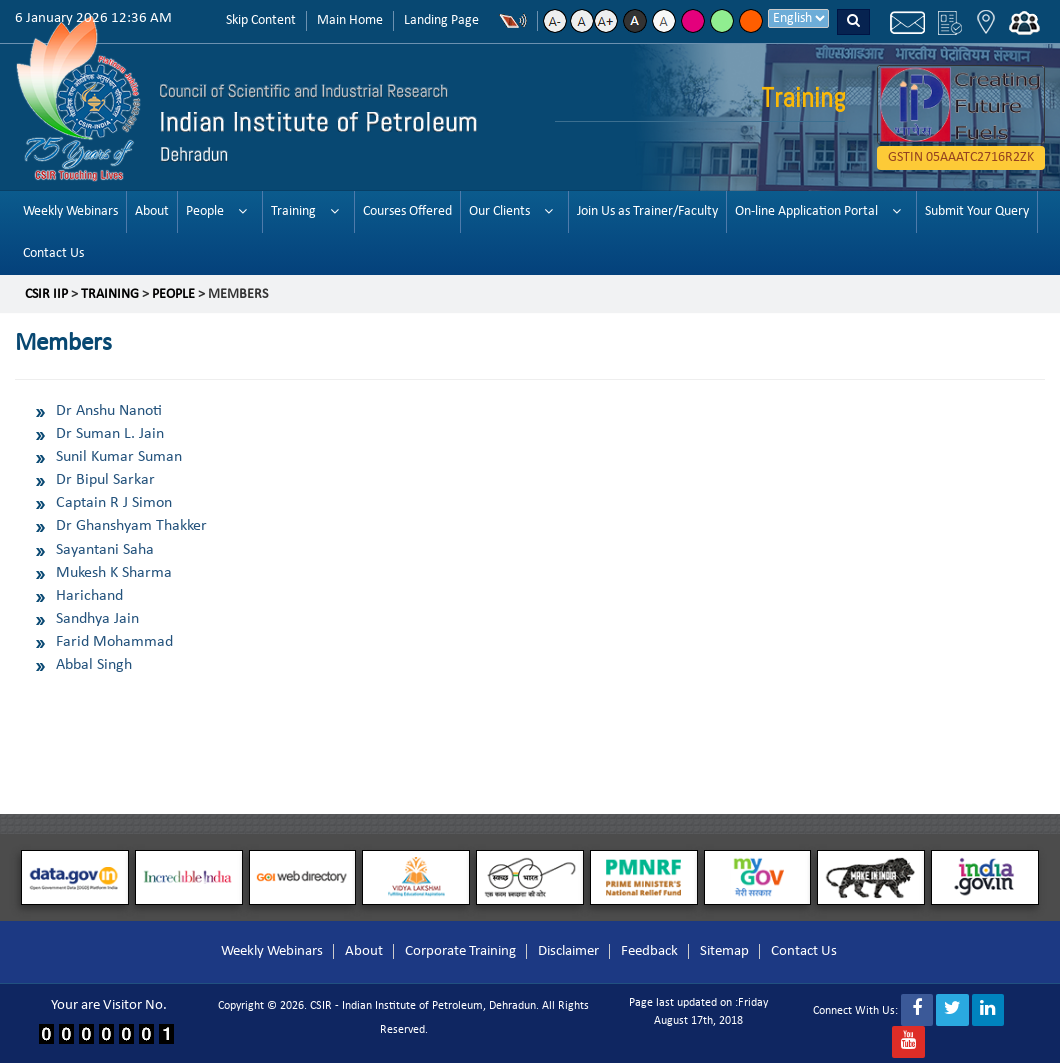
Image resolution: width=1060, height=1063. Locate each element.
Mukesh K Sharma (114, 573)
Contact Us (53, 253)
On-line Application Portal (806, 211)
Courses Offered (407, 211)
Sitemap (724, 951)
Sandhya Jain (97, 619)
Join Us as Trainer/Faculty (647, 211)
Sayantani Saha (105, 550)
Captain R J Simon (114, 503)
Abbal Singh (94, 665)
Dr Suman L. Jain (110, 434)
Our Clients (499, 211)
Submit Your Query (977, 211)
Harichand (89, 596)
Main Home (350, 20)
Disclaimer (568, 951)
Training (293, 211)
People (205, 211)
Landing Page (441, 20)
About (152, 211)
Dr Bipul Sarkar (105, 480)
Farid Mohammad (114, 642)
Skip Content (261, 20)
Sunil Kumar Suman (119, 457)
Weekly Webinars (70, 211)
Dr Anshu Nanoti (109, 411)
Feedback (649, 951)
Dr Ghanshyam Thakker (131, 526)
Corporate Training (460, 951)
